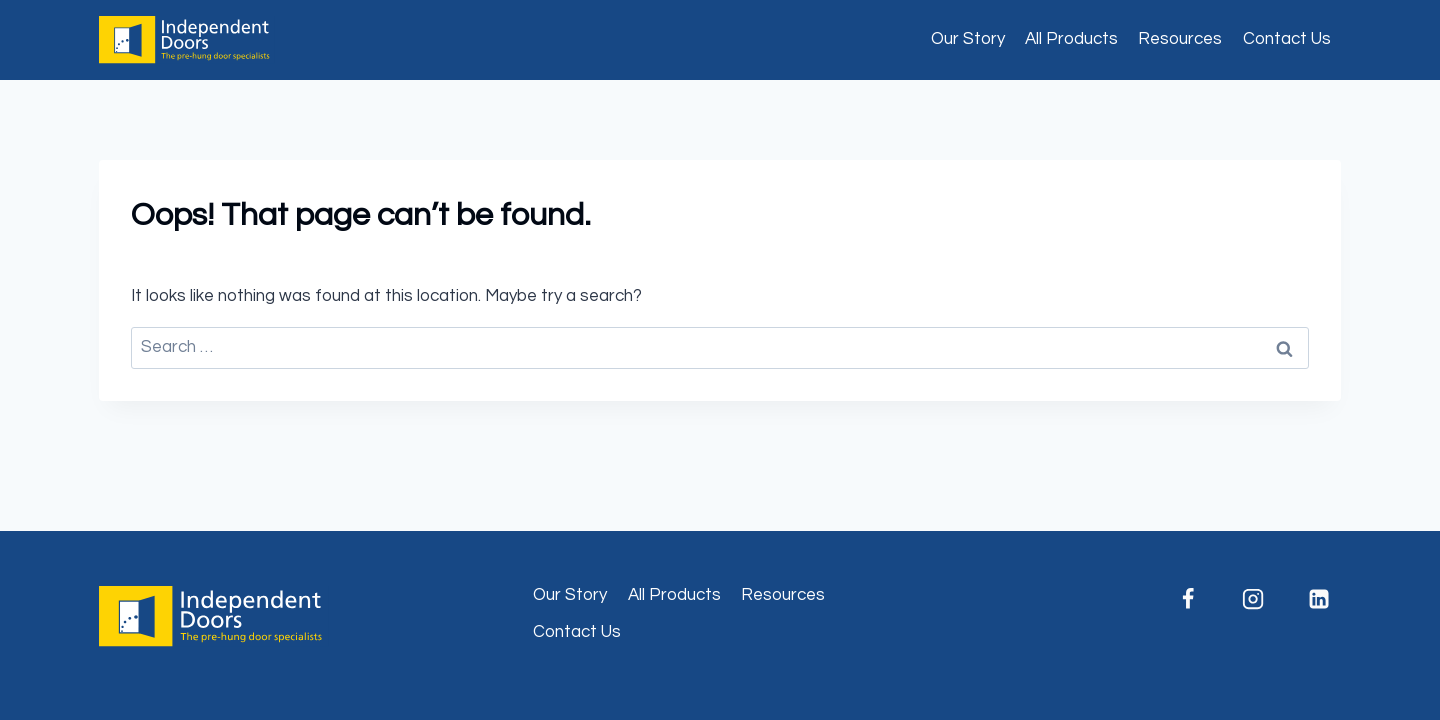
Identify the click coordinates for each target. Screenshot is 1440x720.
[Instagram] (1253, 599)
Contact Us (1287, 39)
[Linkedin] (1319, 599)
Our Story (968, 39)
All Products (1071, 39)
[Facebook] (1188, 599)
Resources (1180, 39)
